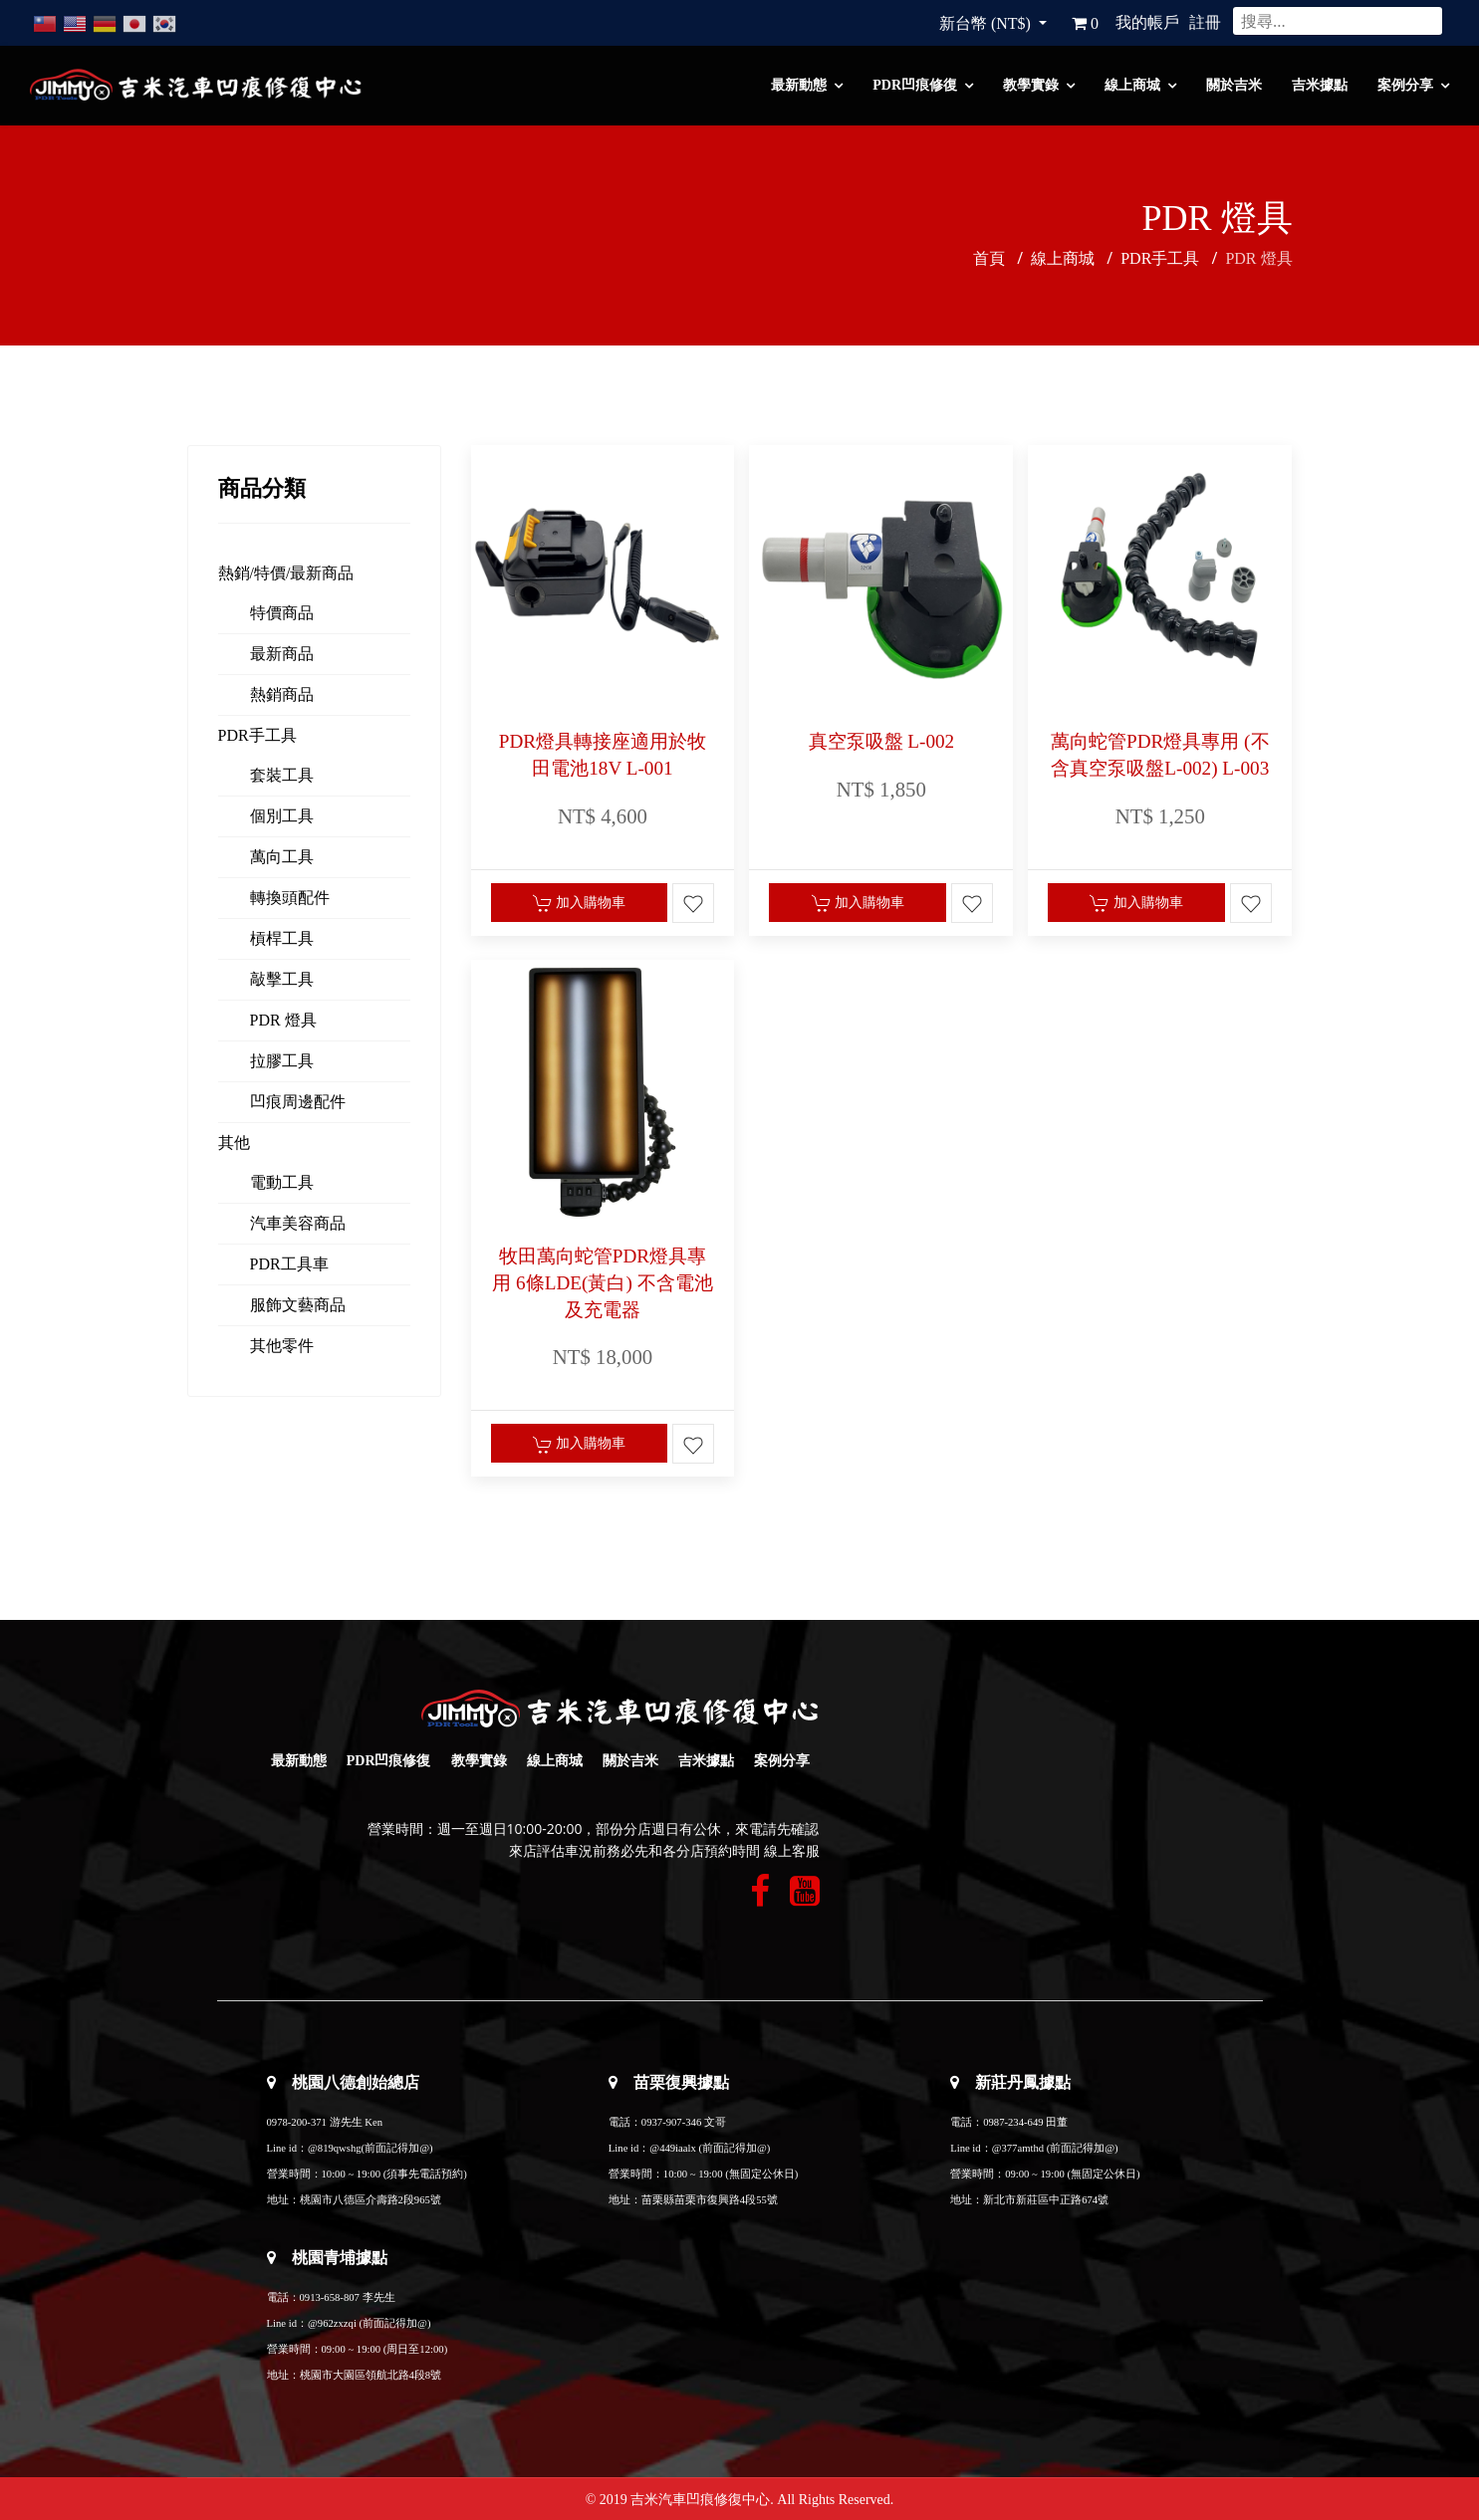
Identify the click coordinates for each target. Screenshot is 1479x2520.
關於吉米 (1234, 85)
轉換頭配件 (290, 897)
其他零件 (282, 1345)
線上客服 (792, 1851)
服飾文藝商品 (298, 1304)
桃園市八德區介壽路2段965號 (370, 2199)
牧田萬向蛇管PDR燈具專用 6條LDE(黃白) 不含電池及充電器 (602, 1283)
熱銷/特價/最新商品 (286, 573)
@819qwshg (335, 2148)
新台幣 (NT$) (987, 23)
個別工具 (282, 815)
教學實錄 (1031, 85)
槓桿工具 (282, 938)
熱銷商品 (282, 694)
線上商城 (1132, 85)
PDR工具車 (289, 1264)
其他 (234, 1142)
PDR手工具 (257, 735)
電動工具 (282, 1182)
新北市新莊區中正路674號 (1046, 2199)
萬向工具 (282, 856)
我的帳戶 (1147, 22)
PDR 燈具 (283, 1020)
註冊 (1205, 22)
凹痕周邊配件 (298, 1101)
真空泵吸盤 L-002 (882, 741)
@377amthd (1018, 2148)
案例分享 (1405, 85)
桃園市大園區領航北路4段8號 (371, 2375)
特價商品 (282, 612)
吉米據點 (1320, 85)
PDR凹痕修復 (914, 85)
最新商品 (282, 653)
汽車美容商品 (298, 1223)
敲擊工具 (282, 979)
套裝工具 (282, 775)
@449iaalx (673, 2148)
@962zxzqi (332, 2323)
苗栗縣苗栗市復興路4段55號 (709, 2199)
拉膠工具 (282, 1060)
